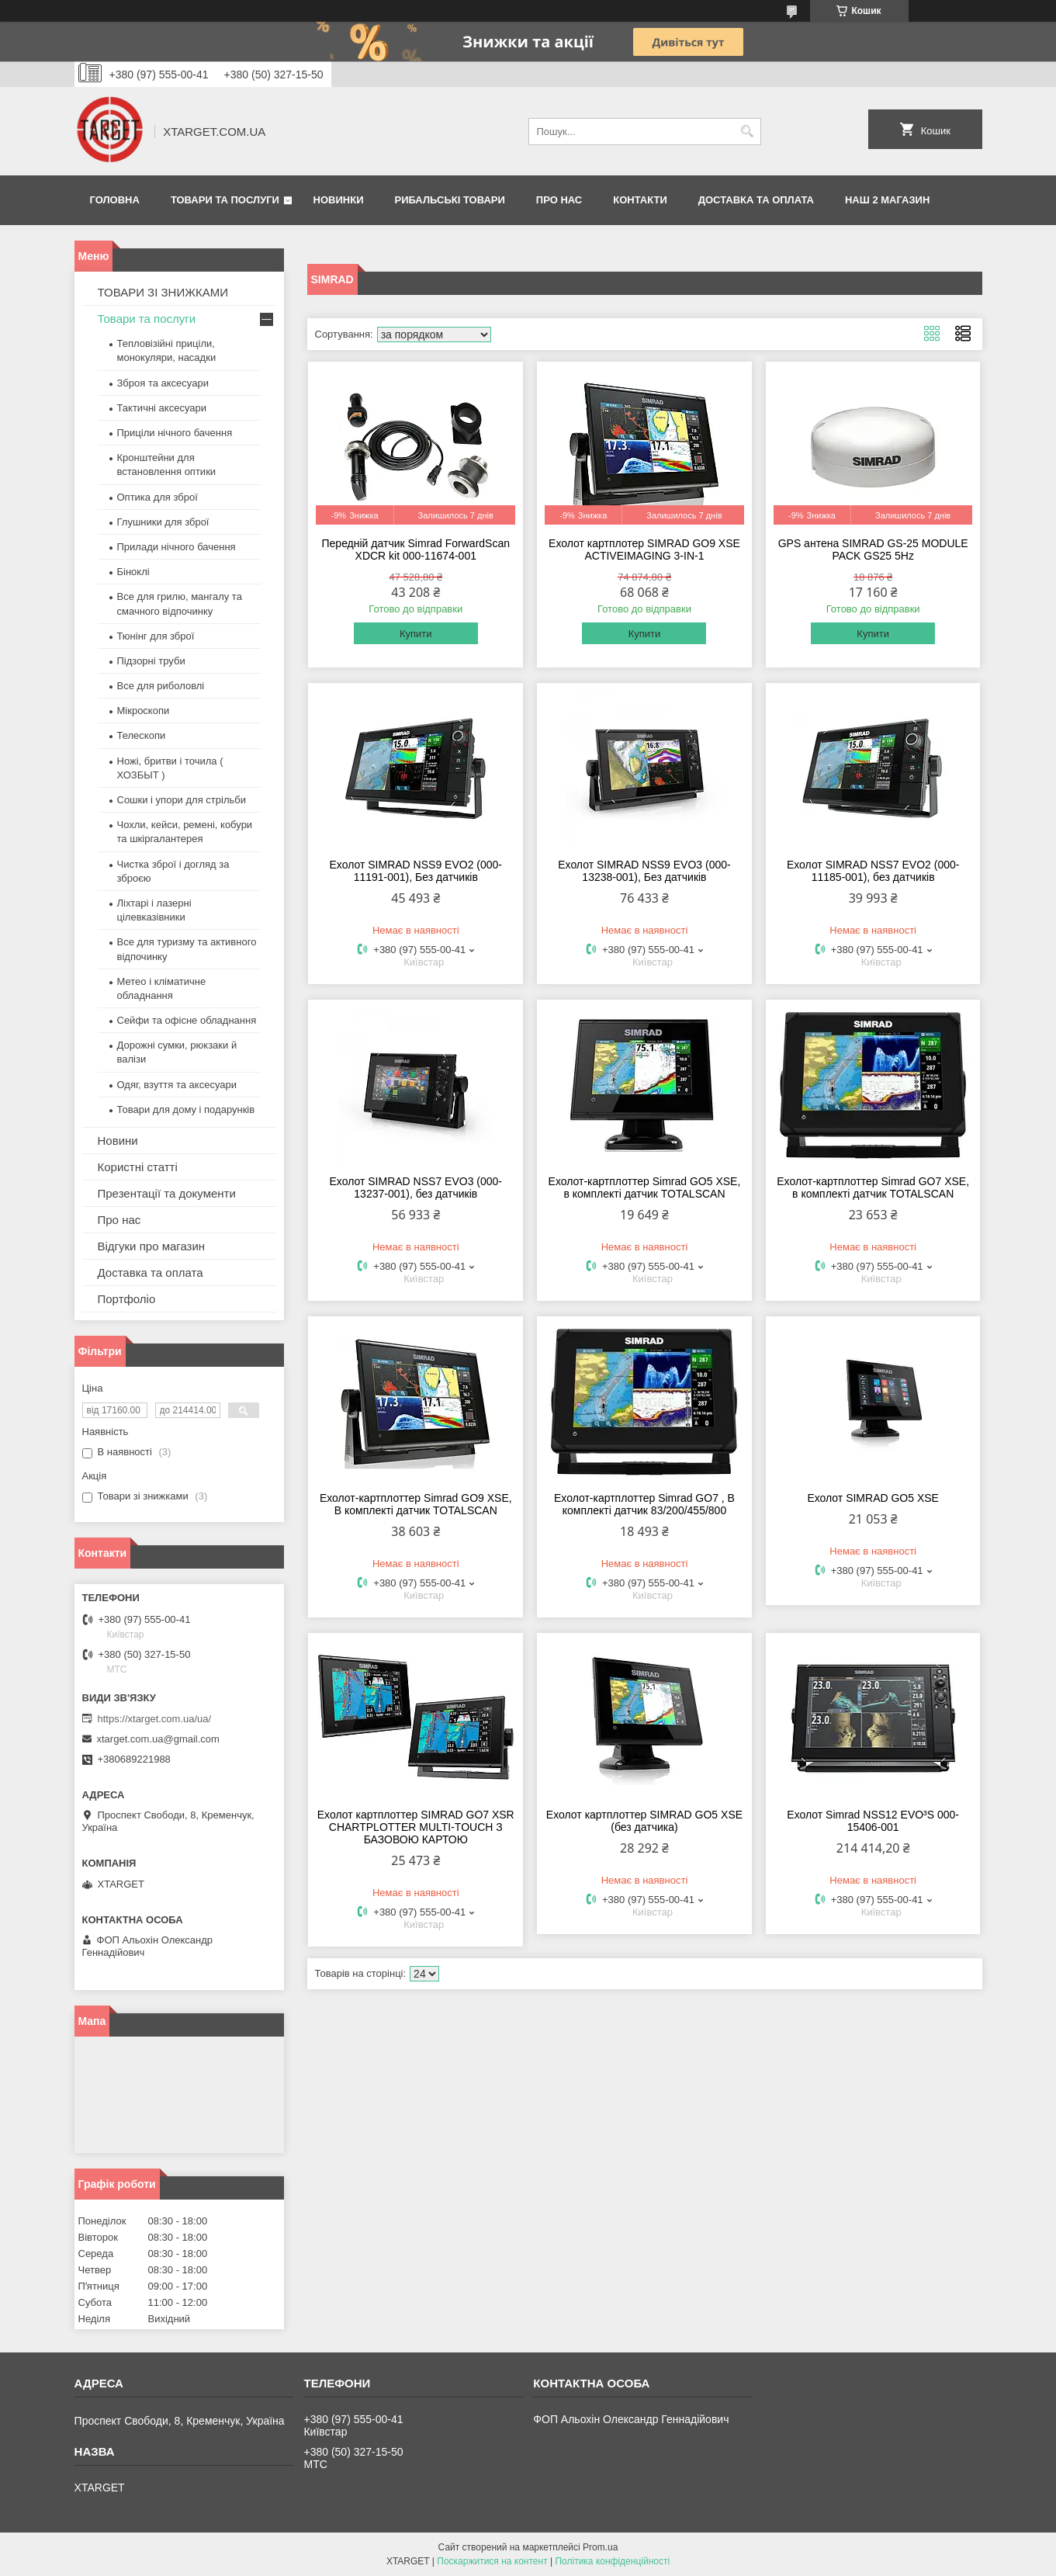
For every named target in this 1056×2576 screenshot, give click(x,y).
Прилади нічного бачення (176, 547)
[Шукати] (747, 131)
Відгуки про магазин (152, 1246)
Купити (416, 634)
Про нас (559, 200)
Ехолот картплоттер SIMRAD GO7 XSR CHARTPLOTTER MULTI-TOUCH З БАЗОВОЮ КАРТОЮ (415, 1827)
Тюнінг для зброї (156, 636)
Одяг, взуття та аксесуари (177, 1084)
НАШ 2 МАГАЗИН (887, 200)
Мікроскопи (143, 710)
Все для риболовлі (161, 686)
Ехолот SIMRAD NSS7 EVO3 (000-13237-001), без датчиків (416, 1187)
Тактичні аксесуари (161, 408)
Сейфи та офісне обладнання (187, 1020)
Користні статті (138, 1167)
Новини (118, 1140)
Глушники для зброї (163, 522)
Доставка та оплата (756, 200)
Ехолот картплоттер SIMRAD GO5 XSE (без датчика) (644, 1820)
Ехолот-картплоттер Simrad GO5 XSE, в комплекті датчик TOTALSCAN (645, 1187)
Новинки (338, 200)
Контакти (640, 200)
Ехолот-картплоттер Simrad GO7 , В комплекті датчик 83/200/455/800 (644, 1504)
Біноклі (133, 571)
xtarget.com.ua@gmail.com (158, 1739)
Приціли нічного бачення (175, 433)
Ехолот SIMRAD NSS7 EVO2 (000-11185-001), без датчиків (873, 870)
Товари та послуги (225, 200)
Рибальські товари (449, 200)
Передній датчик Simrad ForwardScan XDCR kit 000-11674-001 (416, 549)
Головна (115, 200)
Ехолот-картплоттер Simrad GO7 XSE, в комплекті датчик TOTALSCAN (873, 1187)
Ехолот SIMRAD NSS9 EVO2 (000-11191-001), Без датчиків (416, 870)
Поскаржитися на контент (492, 2561)
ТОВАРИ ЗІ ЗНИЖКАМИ (163, 292)
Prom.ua (600, 2547)
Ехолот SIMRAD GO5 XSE (873, 1498)
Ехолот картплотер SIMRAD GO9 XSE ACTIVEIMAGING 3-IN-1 (644, 549)
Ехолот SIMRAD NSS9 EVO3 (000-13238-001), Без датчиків (644, 870)
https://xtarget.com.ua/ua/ (155, 1719)
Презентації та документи (167, 1193)
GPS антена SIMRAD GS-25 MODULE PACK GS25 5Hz (873, 549)
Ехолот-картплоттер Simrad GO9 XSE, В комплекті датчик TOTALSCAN (416, 1504)
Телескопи (141, 735)
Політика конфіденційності (612, 2561)
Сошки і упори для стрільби (181, 800)
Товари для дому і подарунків (186, 1109)
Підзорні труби (151, 661)
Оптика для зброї (157, 497)
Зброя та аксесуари (163, 383)
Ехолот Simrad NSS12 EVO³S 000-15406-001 (873, 1820)
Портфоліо (127, 1298)
